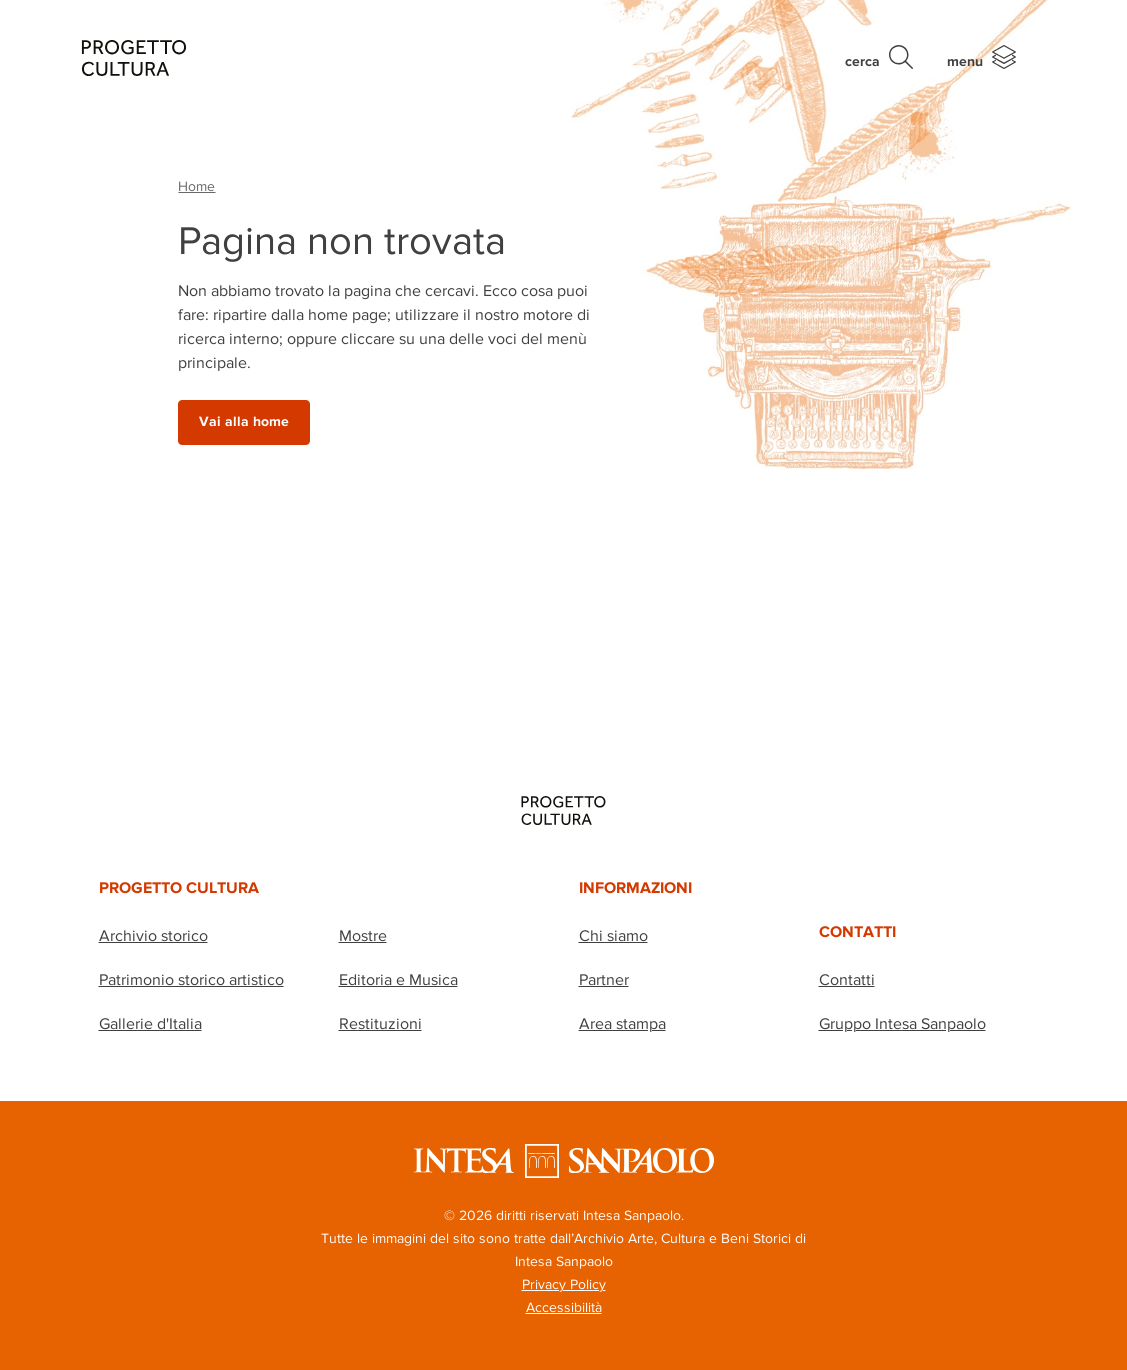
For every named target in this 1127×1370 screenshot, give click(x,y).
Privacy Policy (564, 1284)
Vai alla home (244, 421)
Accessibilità (564, 1307)
